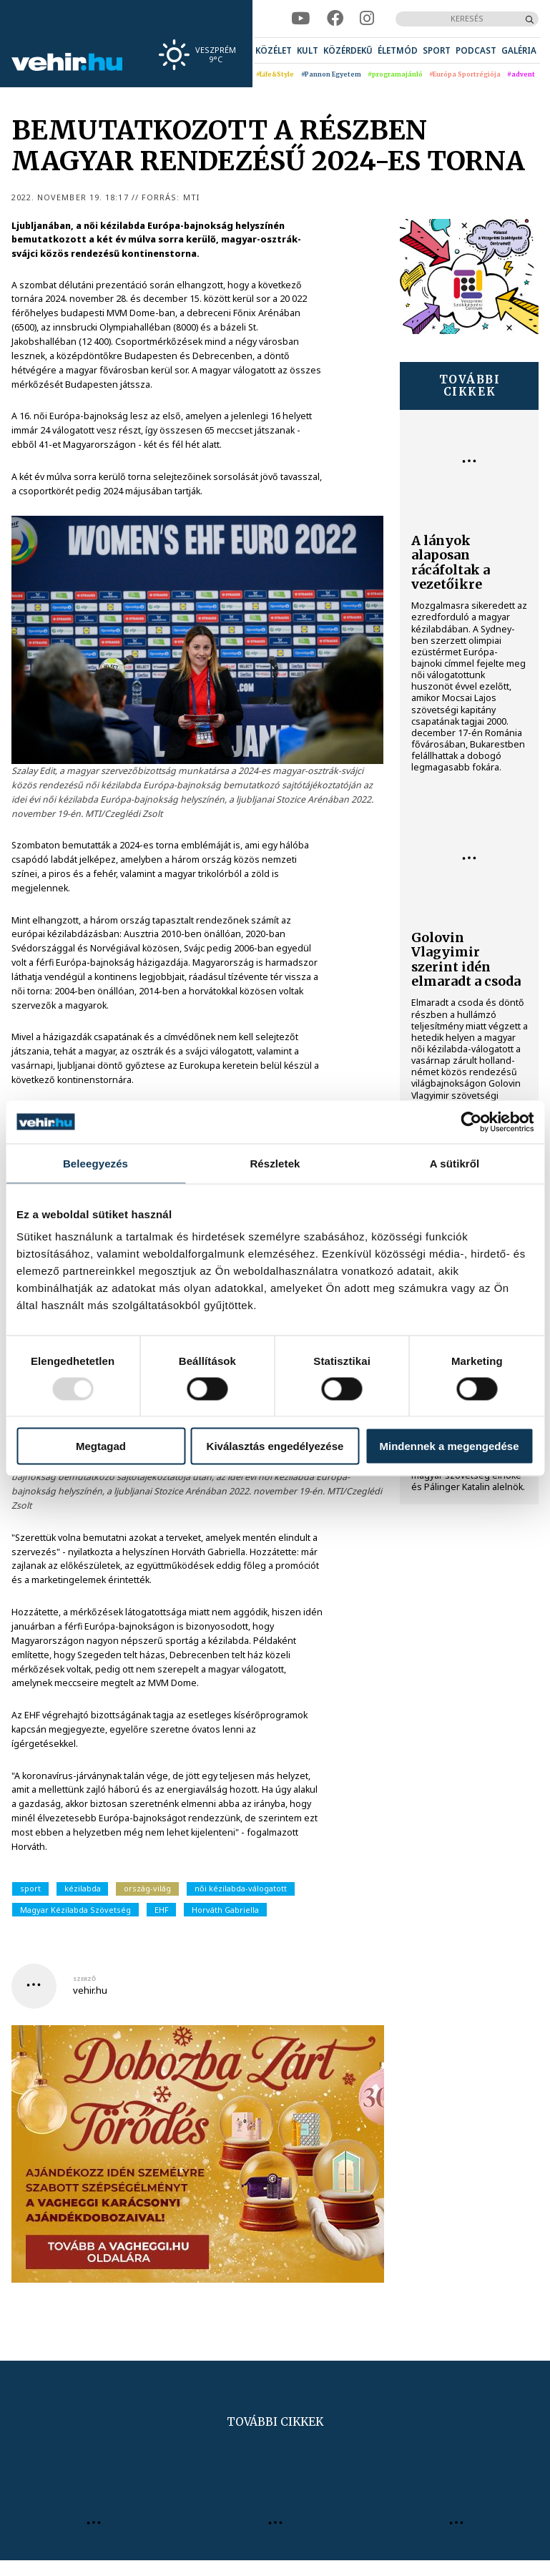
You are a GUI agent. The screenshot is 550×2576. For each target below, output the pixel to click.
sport (30, 1888)
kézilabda (82, 1888)
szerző (84, 1978)
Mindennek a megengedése (449, 1446)
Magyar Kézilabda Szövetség (75, 1909)
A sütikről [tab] (455, 1163)
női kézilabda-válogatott (241, 1888)
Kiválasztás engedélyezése (275, 1446)
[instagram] (367, 18)
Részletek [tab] (275, 1163)
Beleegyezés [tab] (95, 1163)
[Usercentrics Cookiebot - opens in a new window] (471, 1121)
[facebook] (335, 18)
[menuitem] (273, 50)
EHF (161, 1909)
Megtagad (101, 1446)
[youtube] (300, 18)
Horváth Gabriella (225, 1909)
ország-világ (147, 1888)
